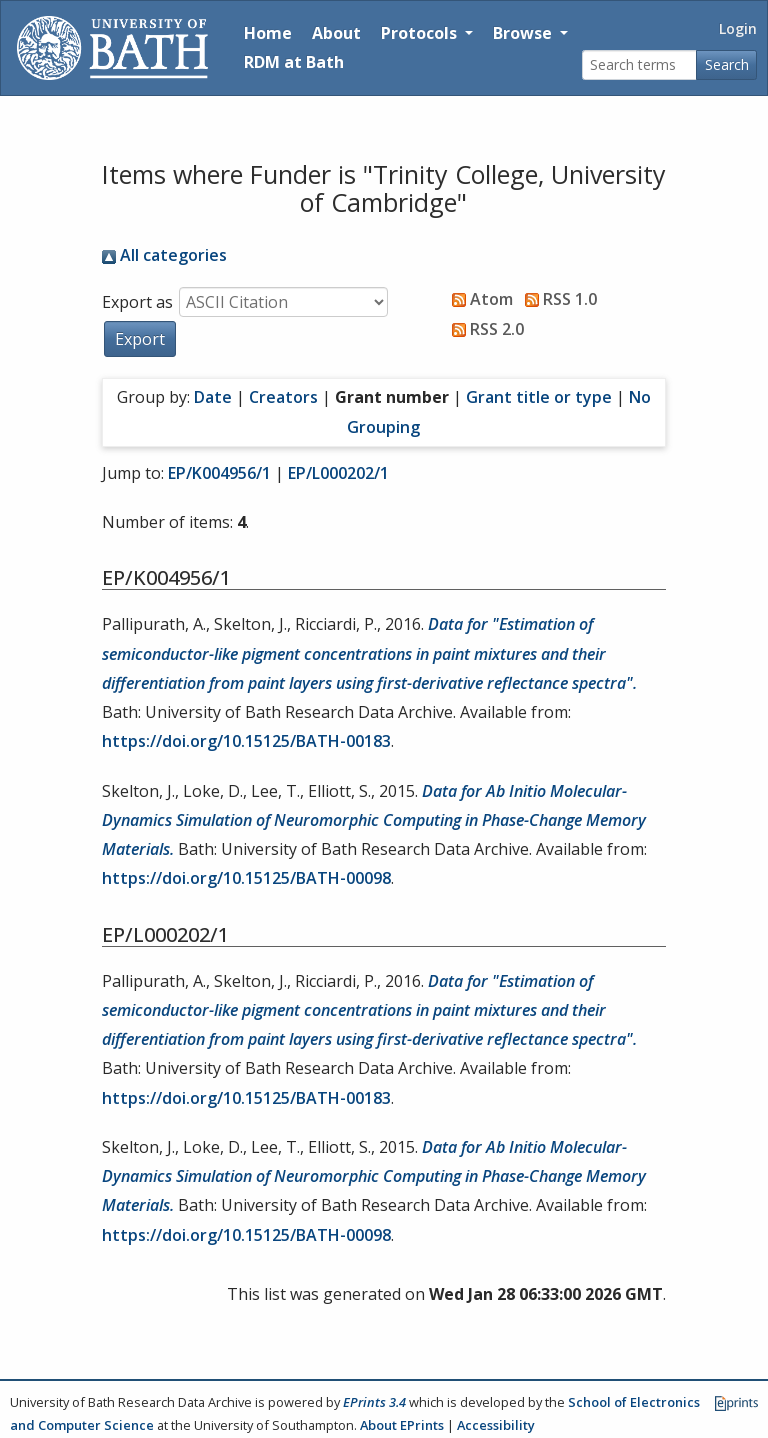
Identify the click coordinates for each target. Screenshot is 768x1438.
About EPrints (402, 1425)
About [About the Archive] (336, 33)
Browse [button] (524, 33)
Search (727, 64)
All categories (164, 255)
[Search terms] (639, 65)
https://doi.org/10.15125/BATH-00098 (246, 878)
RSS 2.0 (484, 329)
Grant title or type (539, 397)
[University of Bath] (112, 48)
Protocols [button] (421, 33)
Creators (283, 397)
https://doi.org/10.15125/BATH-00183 (246, 741)
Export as (137, 302)
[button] (140, 339)
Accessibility (496, 1425)
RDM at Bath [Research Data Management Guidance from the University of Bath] (294, 62)
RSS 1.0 (557, 299)
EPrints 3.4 (374, 1402)
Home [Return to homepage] (268, 33)
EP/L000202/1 (338, 473)
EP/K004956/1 (219, 473)
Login (738, 28)
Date (213, 397)
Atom (478, 299)
